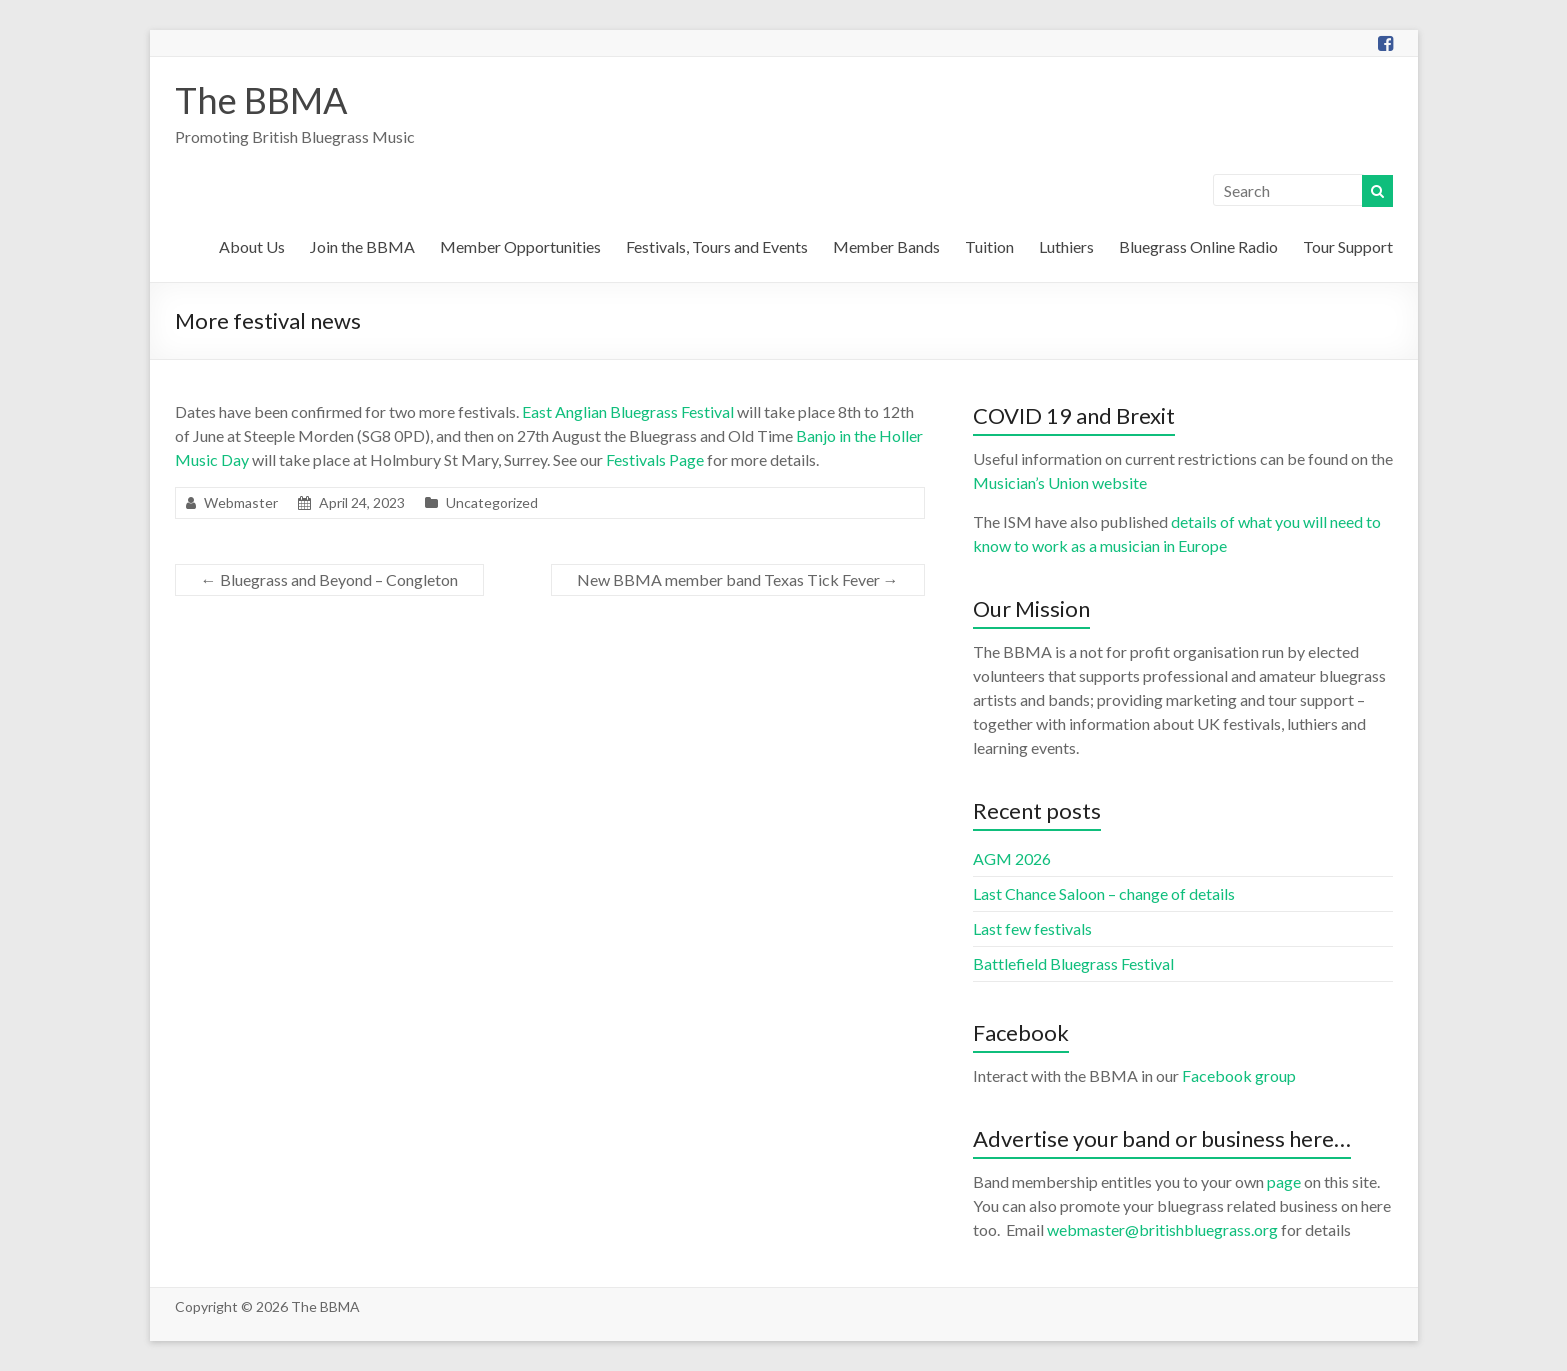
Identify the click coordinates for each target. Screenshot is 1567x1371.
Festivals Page (655, 459)
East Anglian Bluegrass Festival (628, 411)
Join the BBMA (362, 246)
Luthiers (1066, 246)
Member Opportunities (520, 246)
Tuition (989, 246)
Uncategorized (492, 502)
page (1284, 1181)
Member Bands (886, 246)
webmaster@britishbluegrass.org (1162, 1229)
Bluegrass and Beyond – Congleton (329, 579)
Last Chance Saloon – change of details (1104, 893)
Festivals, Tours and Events (717, 246)
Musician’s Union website (1060, 482)
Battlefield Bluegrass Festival (1073, 963)
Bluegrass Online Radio (1198, 246)
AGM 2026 (1012, 858)
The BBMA (261, 100)
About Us (252, 246)
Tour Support (1348, 246)
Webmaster (241, 502)
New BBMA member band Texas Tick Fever (738, 579)
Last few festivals (1032, 928)
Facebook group (1239, 1075)
